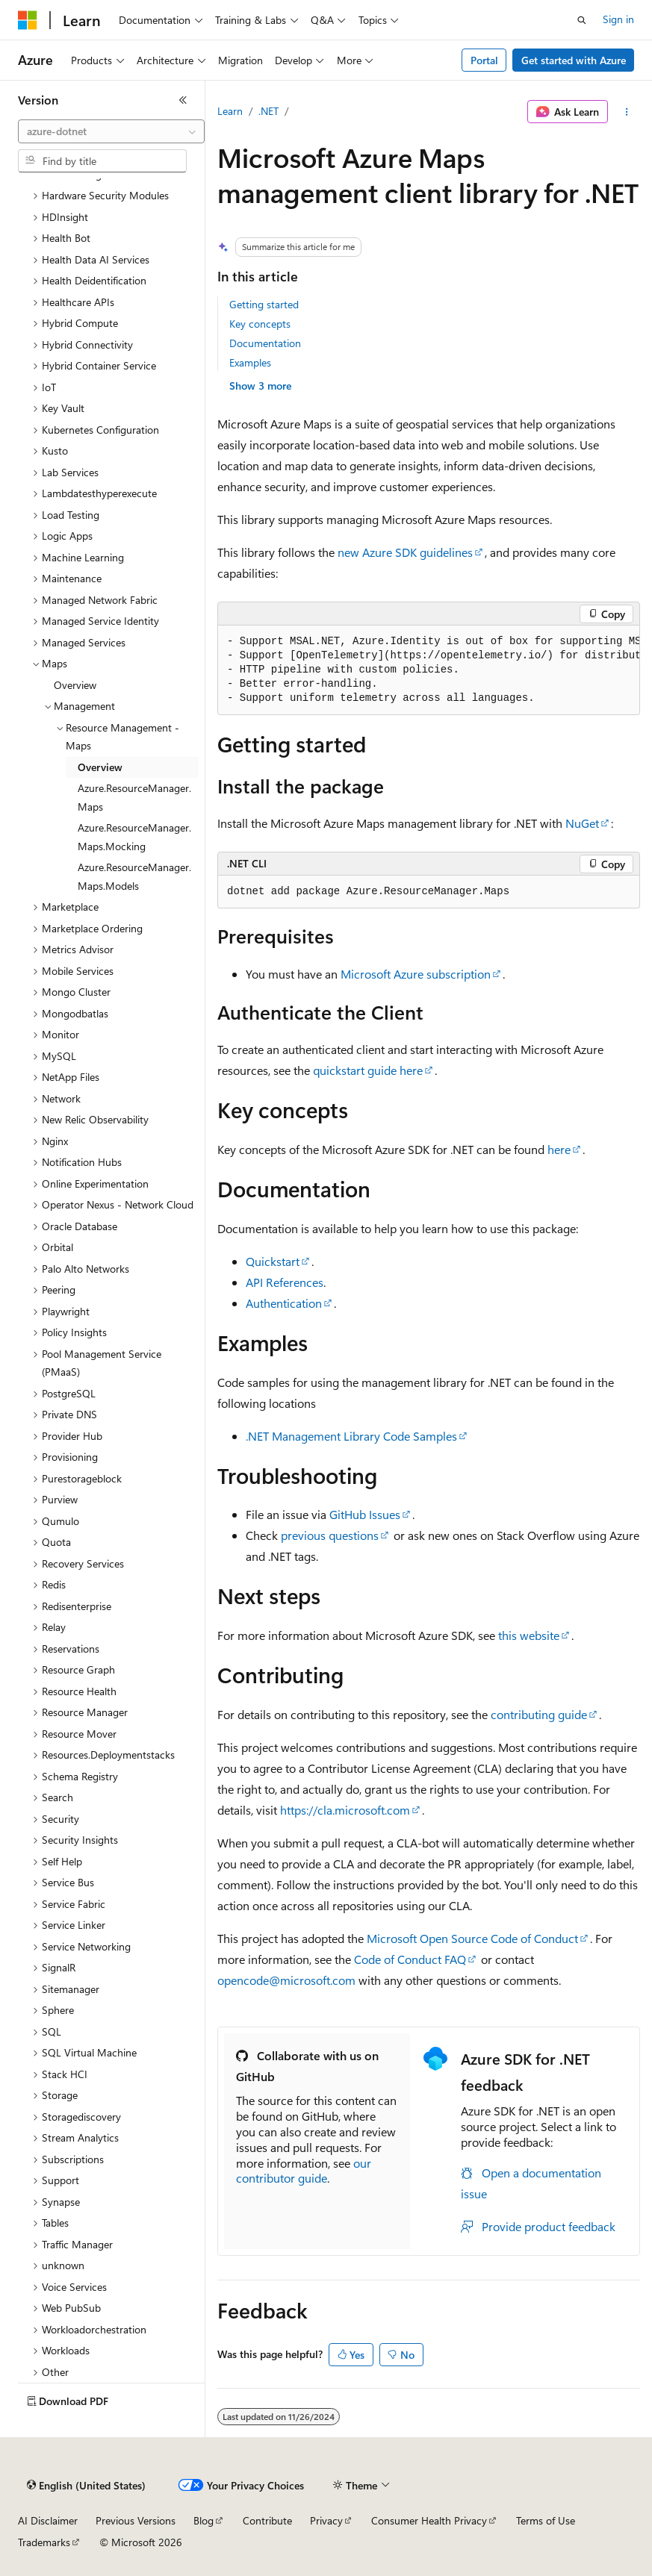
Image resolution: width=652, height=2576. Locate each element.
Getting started (264, 304)
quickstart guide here (368, 1070)
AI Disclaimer (48, 2520)
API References (284, 1282)
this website (528, 1635)
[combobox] (111, 131)
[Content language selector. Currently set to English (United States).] (86, 2486)
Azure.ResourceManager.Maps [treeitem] (134, 797)
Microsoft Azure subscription (416, 974)
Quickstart (272, 1261)
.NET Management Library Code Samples (351, 1436)
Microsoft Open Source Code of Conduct (472, 1938)
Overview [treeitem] (75, 685)
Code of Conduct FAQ (410, 1959)
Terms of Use (545, 2520)
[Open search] (582, 20)
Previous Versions (136, 2520)
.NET (268, 111)
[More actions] (627, 112)
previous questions (330, 1535)
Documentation (265, 343)
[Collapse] (183, 100)
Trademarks (44, 2542)
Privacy (326, 2520)
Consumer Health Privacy (429, 2520)
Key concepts (260, 323)
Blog (203, 2520)
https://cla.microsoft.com (345, 1810)
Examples (250, 362)
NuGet (582, 823)
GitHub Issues (364, 1514)
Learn (230, 111)
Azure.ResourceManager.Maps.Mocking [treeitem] (134, 836)
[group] (428, 670)
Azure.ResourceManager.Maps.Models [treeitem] (134, 876)
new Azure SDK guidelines (405, 552)
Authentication (284, 1303)
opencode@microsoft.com (286, 1980)
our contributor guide (303, 2170)
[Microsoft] (27, 20)
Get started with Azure (573, 60)
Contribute (267, 2520)
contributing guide (539, 1714)
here (559, 1149)
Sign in (618, 19)
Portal (484, 60)
